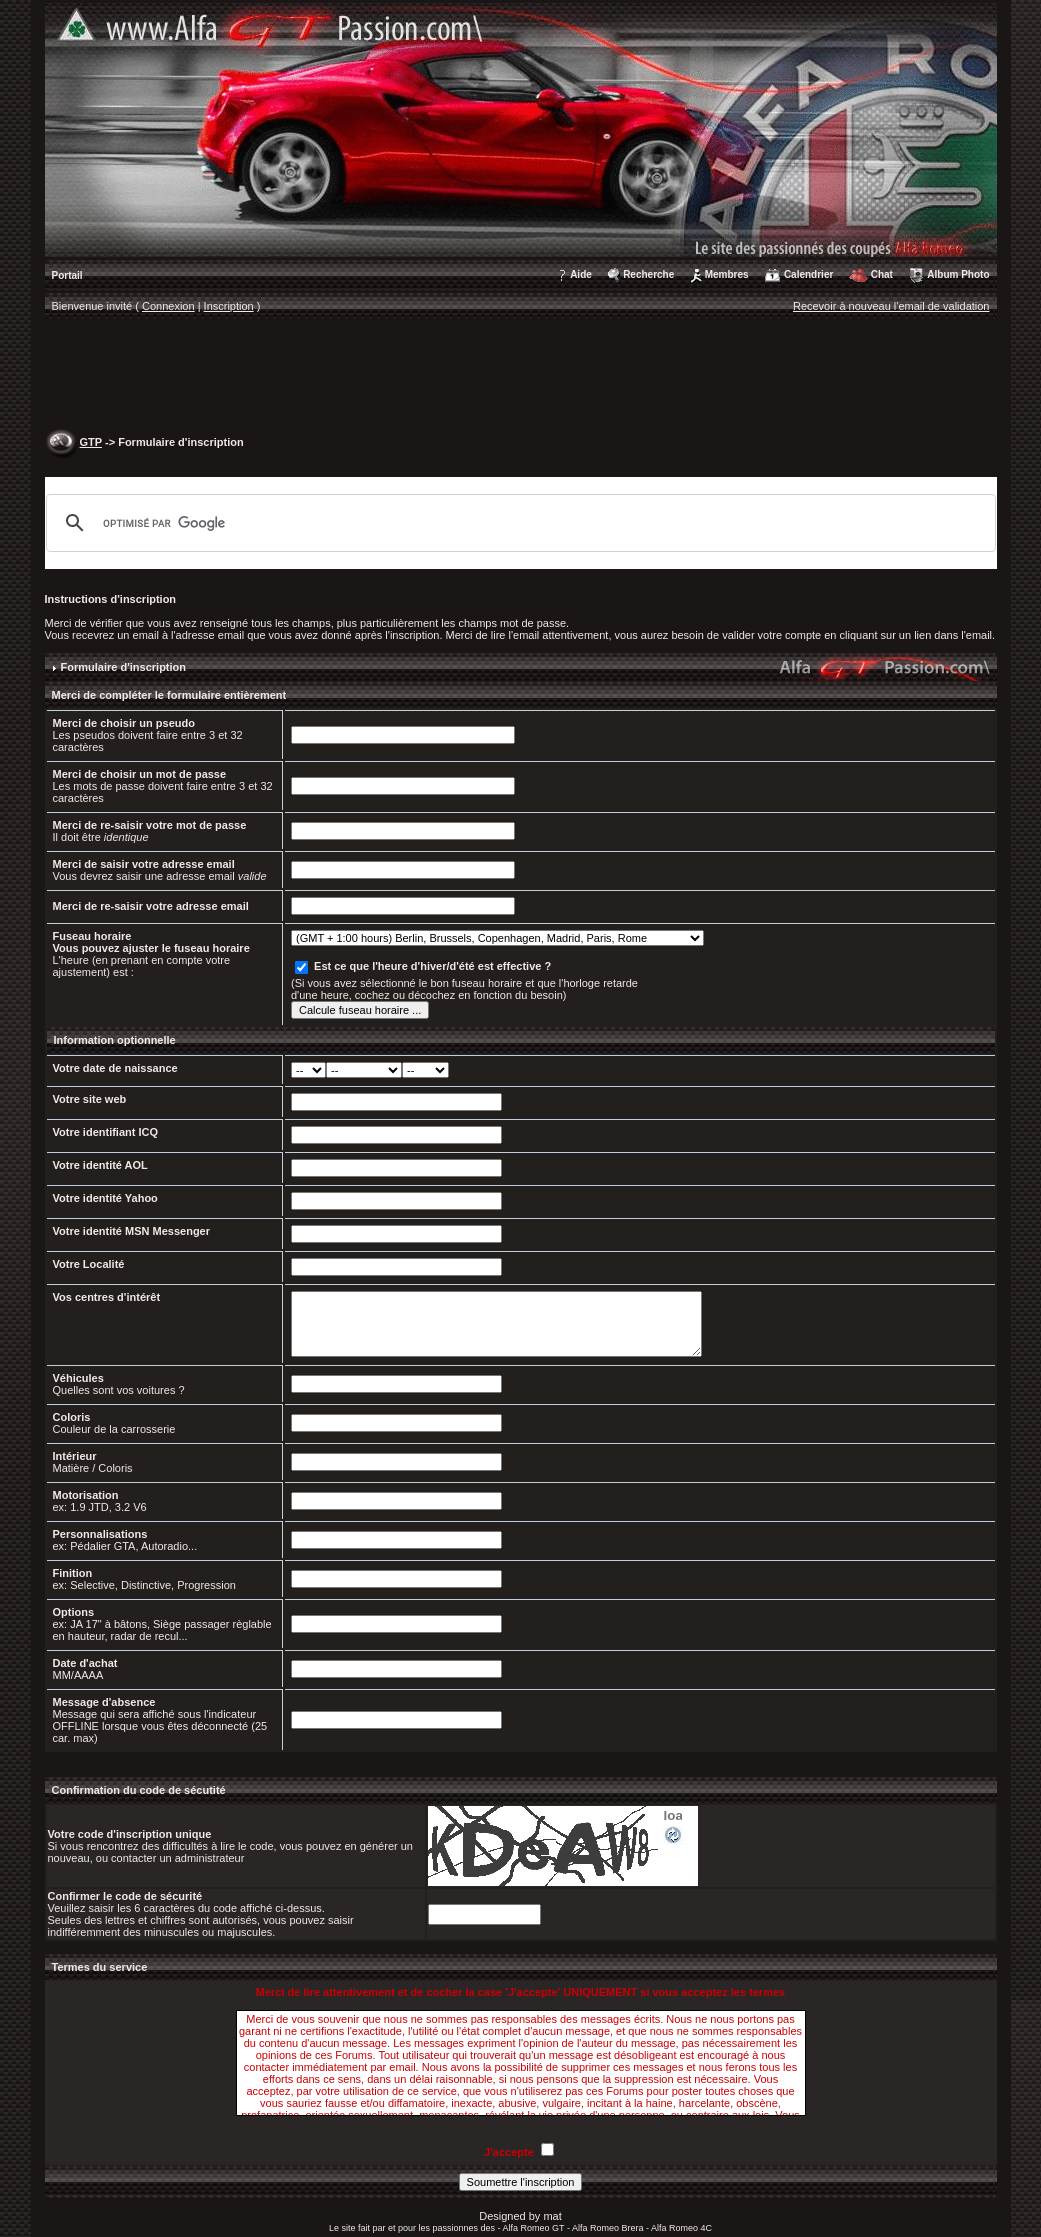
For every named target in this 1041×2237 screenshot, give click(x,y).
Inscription (229, 306)
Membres (727, 274)
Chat (882, 274)
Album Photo (958, 274)
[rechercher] (518, 523)
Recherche (648, 274)
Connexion (168, 306)
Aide (581, 274)
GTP (91, 442)
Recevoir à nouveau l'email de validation (891, 306)
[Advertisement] (521, 376)
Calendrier (808, 274)
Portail (67, 275)
